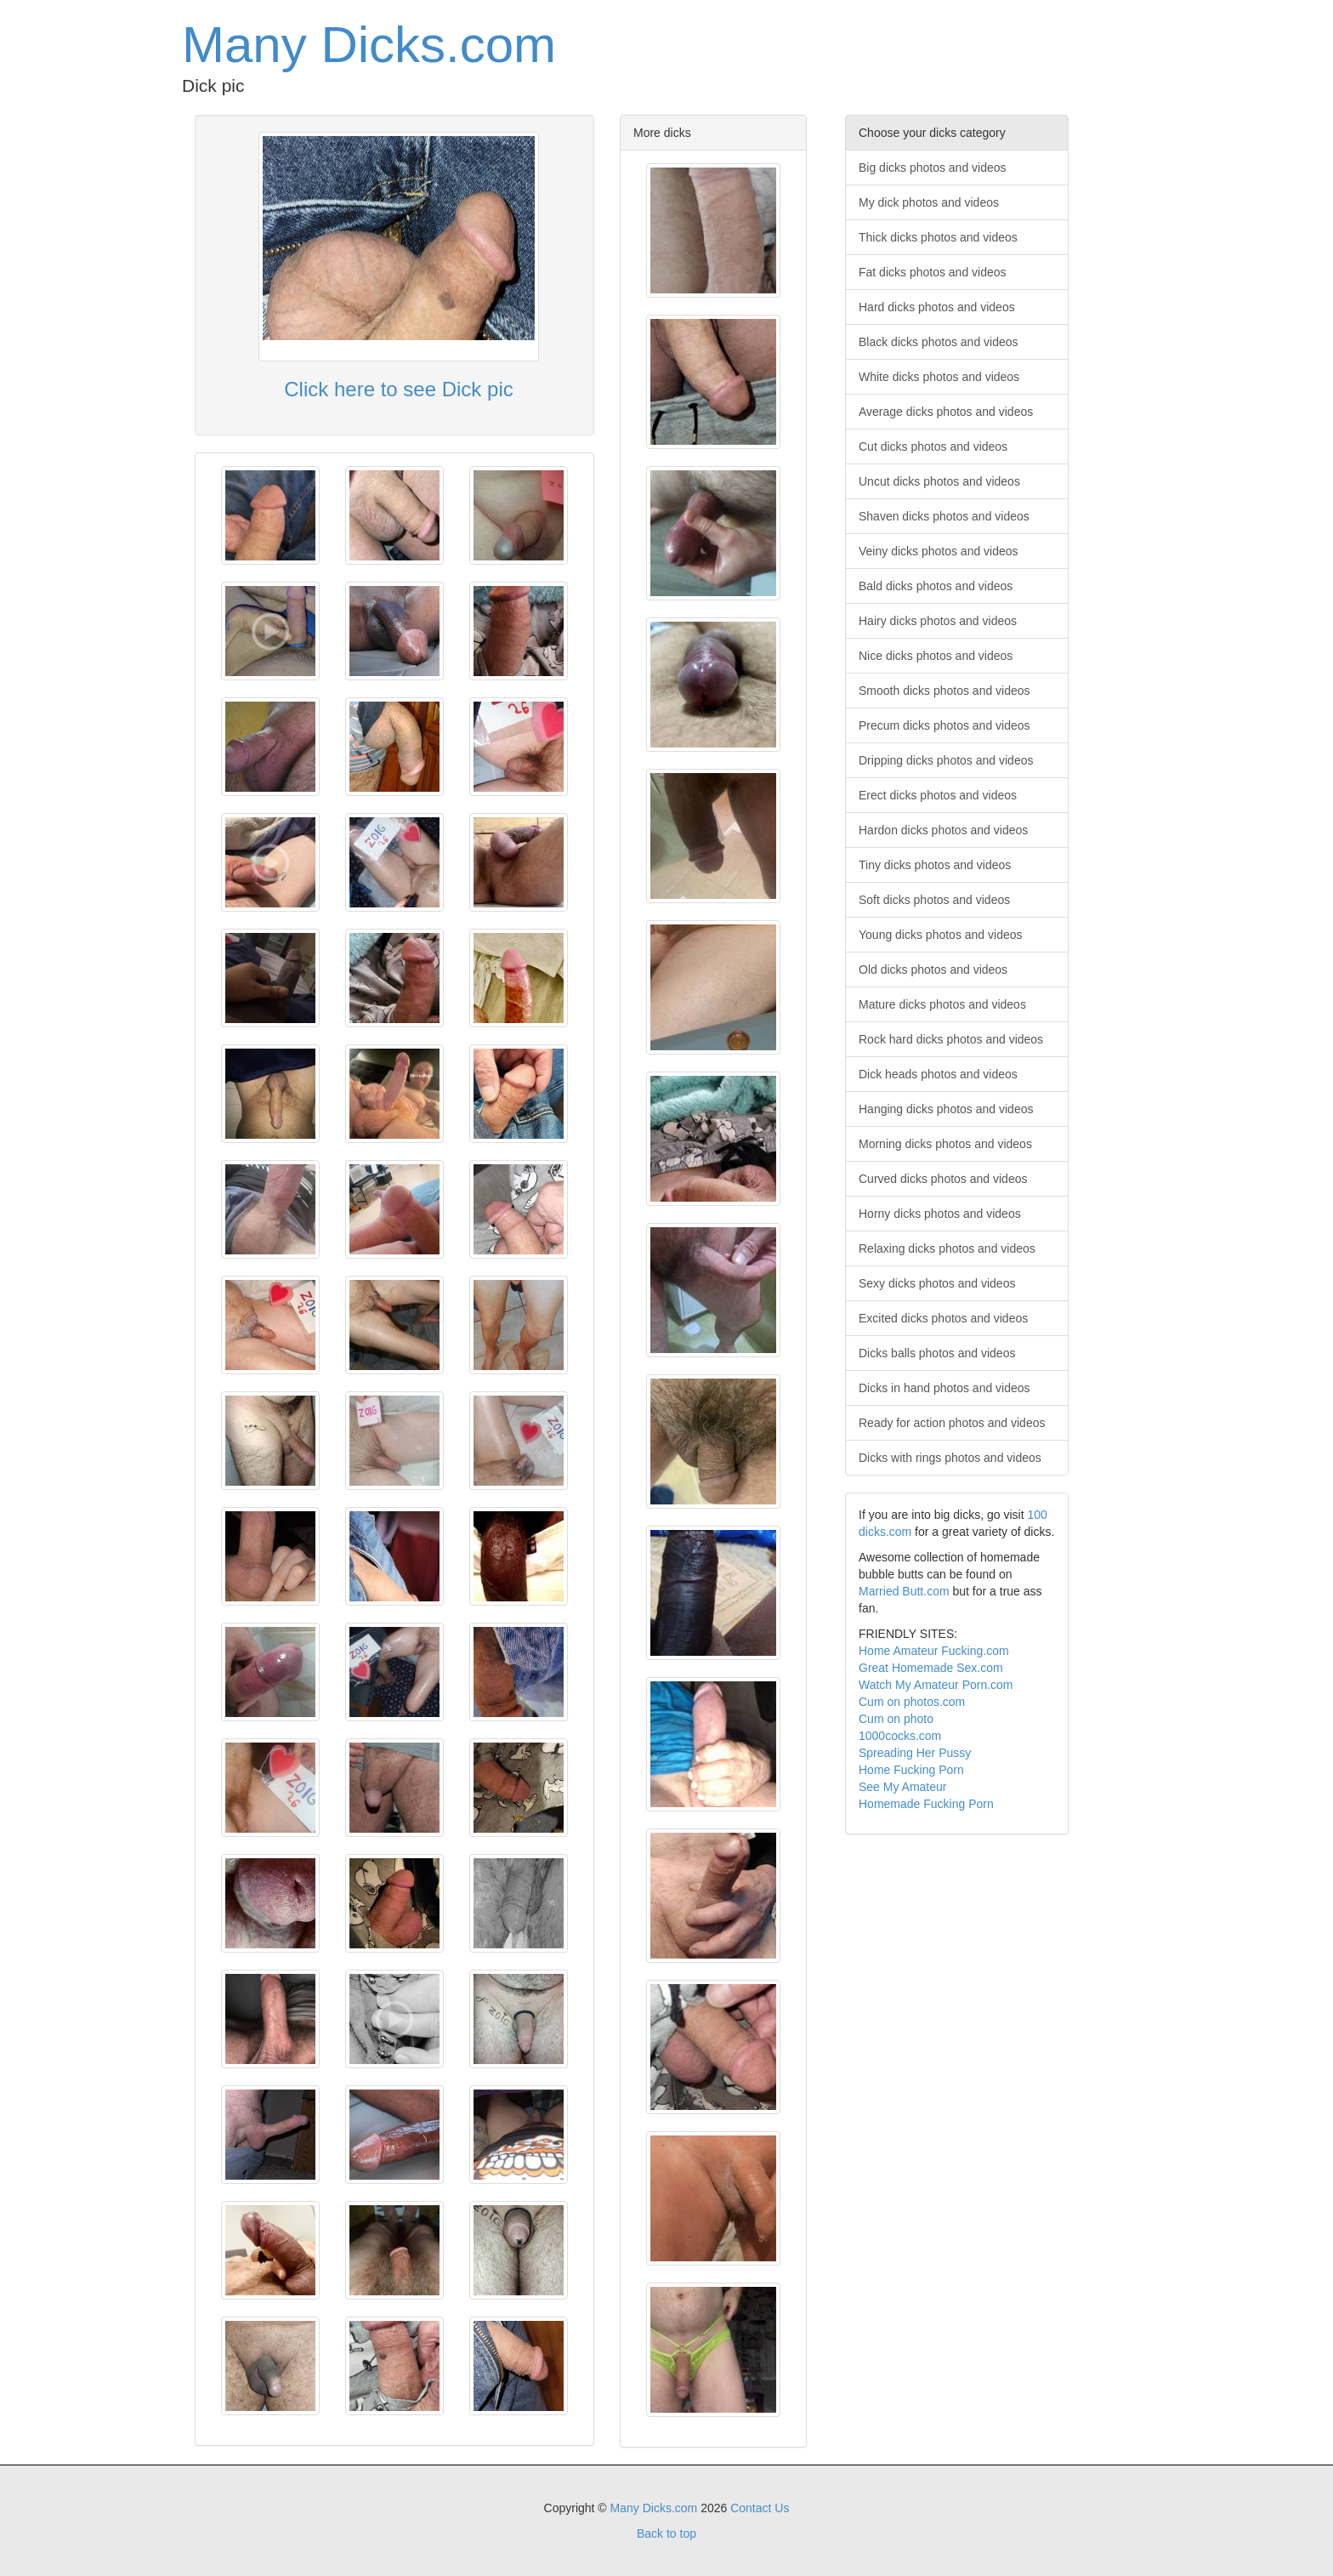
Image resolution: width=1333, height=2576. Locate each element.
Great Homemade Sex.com (931, 1668)
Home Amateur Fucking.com (934, 1651)
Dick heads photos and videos (938, 1074)
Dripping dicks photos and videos (946, 760)
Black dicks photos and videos (938, 342)
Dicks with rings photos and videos (950, 1457)
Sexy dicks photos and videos (937, 1283)
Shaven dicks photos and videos (944, 516)
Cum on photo (896, 1719)
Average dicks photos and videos (946, 411)
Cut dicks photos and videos (933, 446)
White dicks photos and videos (939, 377)
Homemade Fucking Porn (926, 1804)
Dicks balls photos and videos (937, 1353)
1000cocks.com (900, 1736)
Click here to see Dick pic (398, 389)
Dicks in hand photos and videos (944, 1388)
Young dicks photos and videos (941, 934)
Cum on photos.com (912, 1702)
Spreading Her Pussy (915, 1753)
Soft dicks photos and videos (934, 900)
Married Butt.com (904, 1591)
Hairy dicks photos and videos (938, 621)
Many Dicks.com (369, 44)
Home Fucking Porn (911, 1770)
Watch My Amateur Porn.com (936, 1685)
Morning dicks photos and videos (945, 1144)
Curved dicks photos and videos (943, 1179)
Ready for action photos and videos (952, 1423)
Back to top (666, 2533)
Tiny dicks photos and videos (935, 865)
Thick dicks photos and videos (938, 237)
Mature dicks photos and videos (942, 1004)
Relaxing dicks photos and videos (947, 1248)
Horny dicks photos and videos (940, 1213)
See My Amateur (903, 1787)
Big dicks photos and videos (933, 167)
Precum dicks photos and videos (944, 725)
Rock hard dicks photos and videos (951, 1039)
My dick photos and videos (929, 202)
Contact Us (759, 2508)
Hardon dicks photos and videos (943, 830)
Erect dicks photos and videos (938, 795)
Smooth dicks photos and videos (944, 690)
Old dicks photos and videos (933, 969)
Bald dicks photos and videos (936, 586)
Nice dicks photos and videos (936, 655)
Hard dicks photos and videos (937, 307)
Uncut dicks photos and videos (939, 481)
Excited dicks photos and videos (943, 1318)
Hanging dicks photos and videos (946, 1109)
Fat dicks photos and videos (933, 272)
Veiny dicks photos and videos (938, 551)
